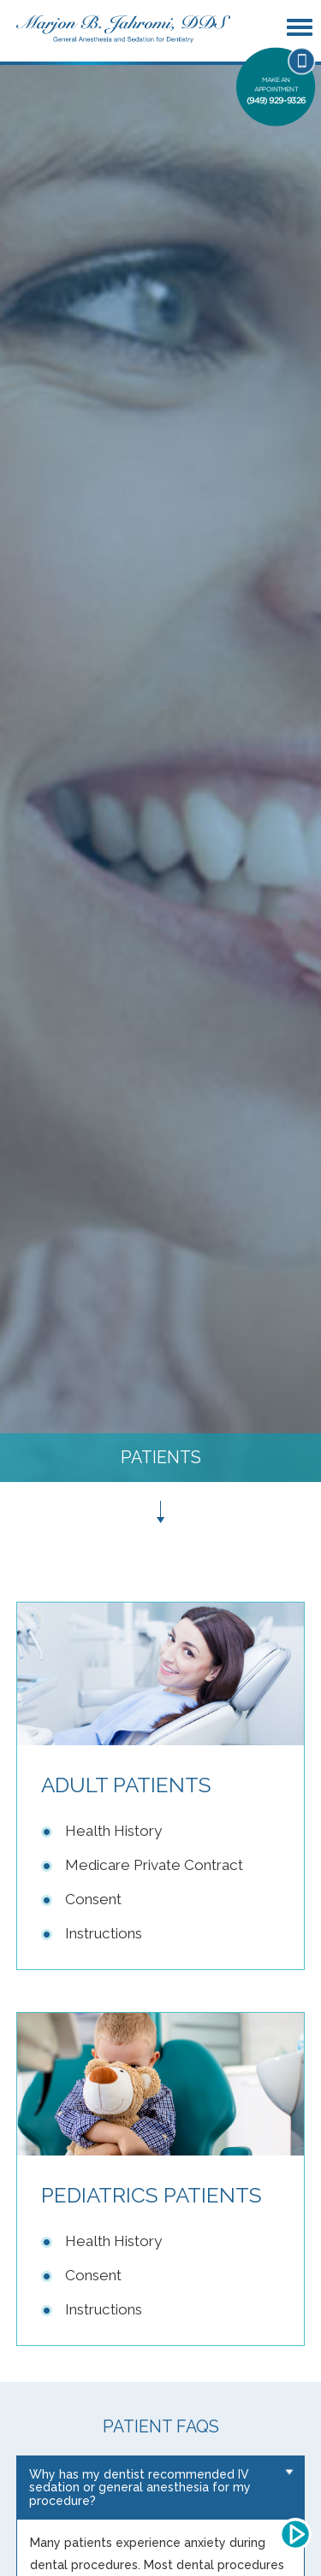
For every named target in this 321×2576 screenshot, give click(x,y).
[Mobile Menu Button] (302, 28)
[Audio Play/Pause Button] (295, 2534)
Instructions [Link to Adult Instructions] (103, 1933)
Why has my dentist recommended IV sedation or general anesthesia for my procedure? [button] (140, 2488)
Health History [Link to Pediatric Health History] (113, 2241)
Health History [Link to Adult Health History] (113, 1830)
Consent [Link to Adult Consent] (93, 1899)
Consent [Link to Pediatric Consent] (93, 2275)
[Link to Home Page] (123, 28)
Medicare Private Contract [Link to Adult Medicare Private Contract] (154, 1864)
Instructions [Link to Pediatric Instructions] (103, 2309)
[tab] (161, 2488)
